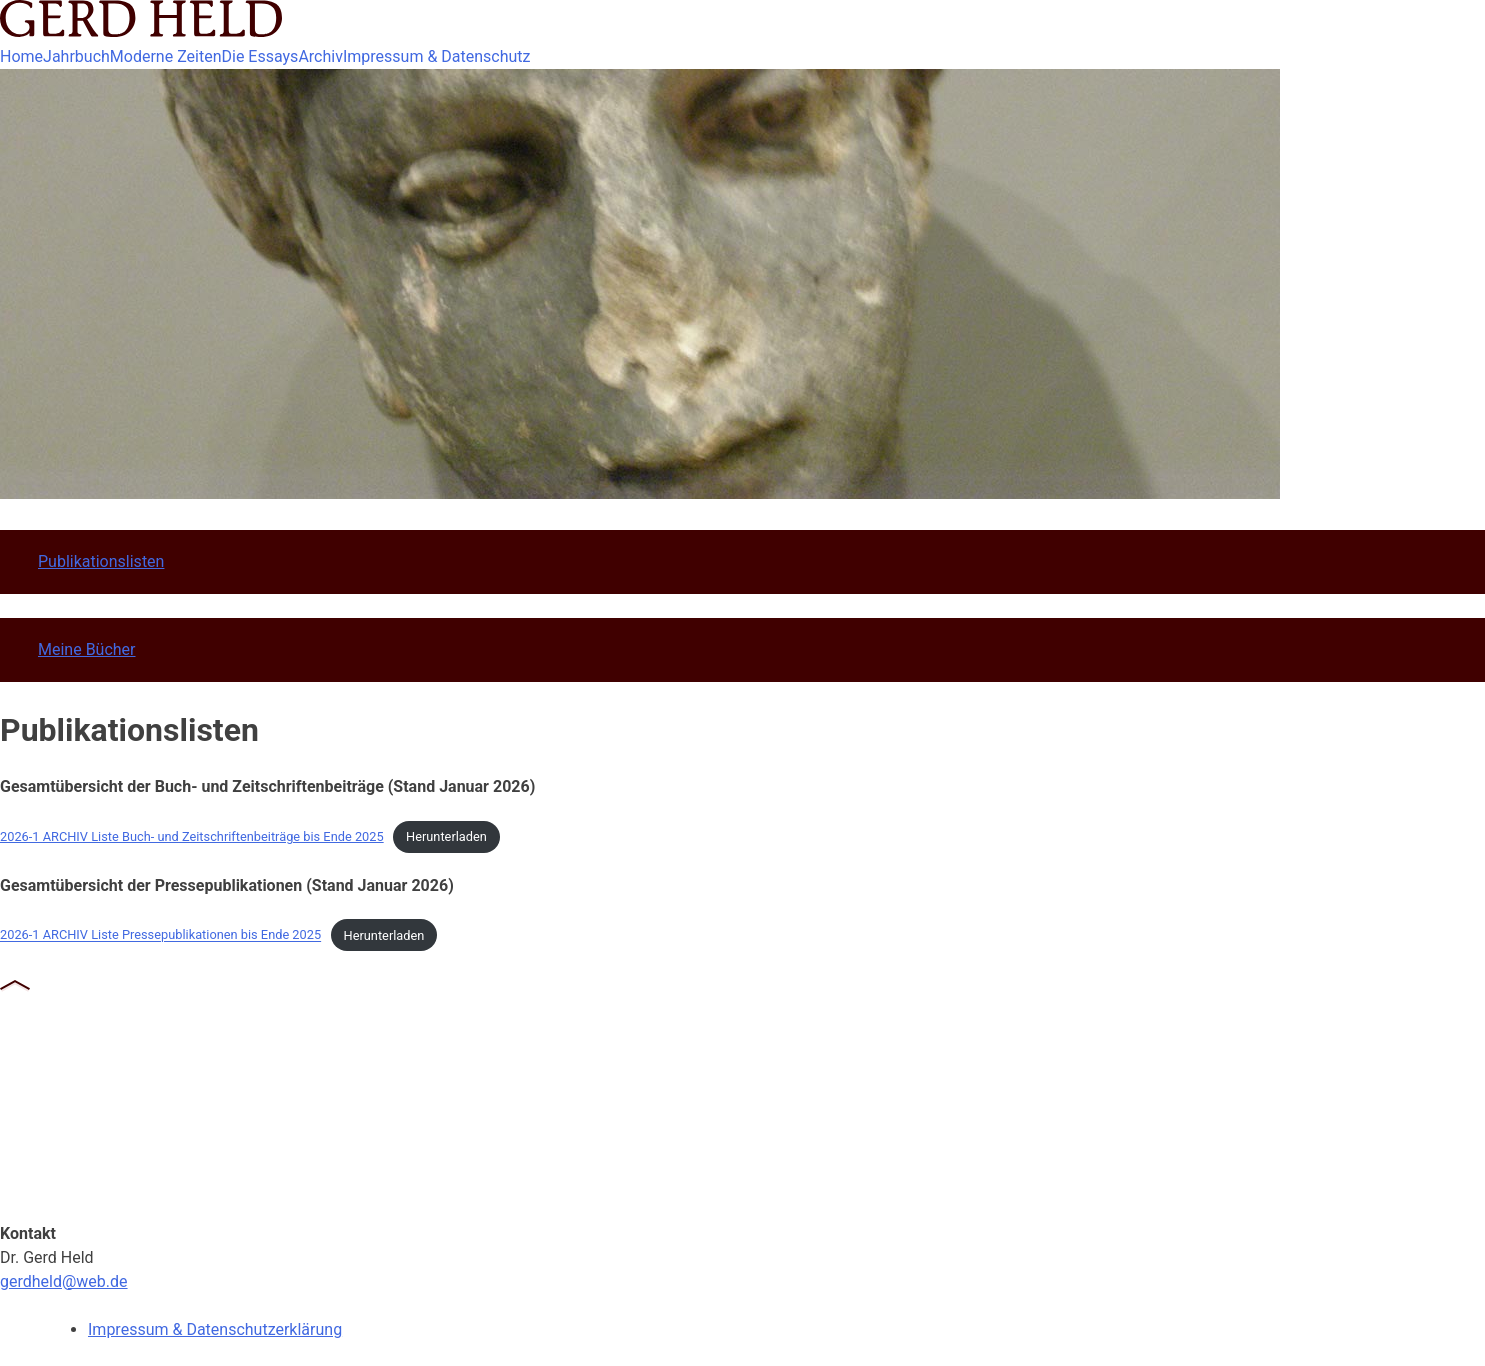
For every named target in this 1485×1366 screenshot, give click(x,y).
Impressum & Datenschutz (437, 56)
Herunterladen (446, 836)
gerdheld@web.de (64, 1281)
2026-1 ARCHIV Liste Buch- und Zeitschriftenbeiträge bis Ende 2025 (192, 836)
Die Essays (260, 56)
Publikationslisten (101, 561)
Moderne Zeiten (166, 56)
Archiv (320, 56)
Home (21, 56)
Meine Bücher (87, 649)
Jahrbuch (76, 56)
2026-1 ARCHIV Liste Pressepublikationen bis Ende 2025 (160, 935)
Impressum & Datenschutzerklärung (215, 1329)
